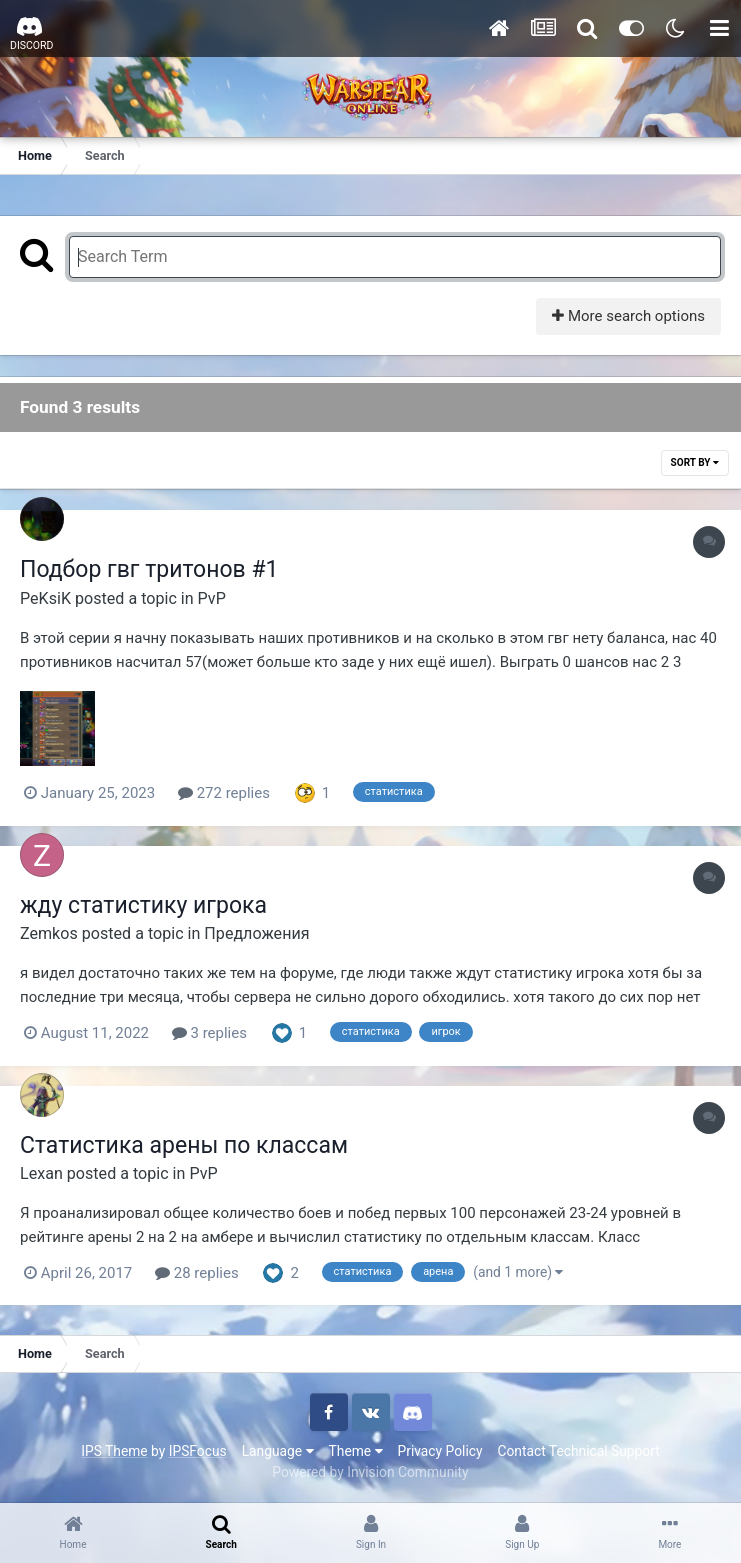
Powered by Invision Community (370, 1472)
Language (278, 1451)
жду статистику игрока (143, 905)
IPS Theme (114, 1451)
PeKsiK (45, 598)
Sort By (695, 462)
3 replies (209, 1033)
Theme (356, 1451)
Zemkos (49, 933)
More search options (628, 316)
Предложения (256, 933)
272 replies (224, 793)
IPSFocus (198, 1451)
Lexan (41, 1173)
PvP (212, 598)
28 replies (197, 1273)
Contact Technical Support (578, 1451)
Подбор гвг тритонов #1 (149, 569)
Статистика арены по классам (184, 1145)
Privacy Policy (440, 1451)
